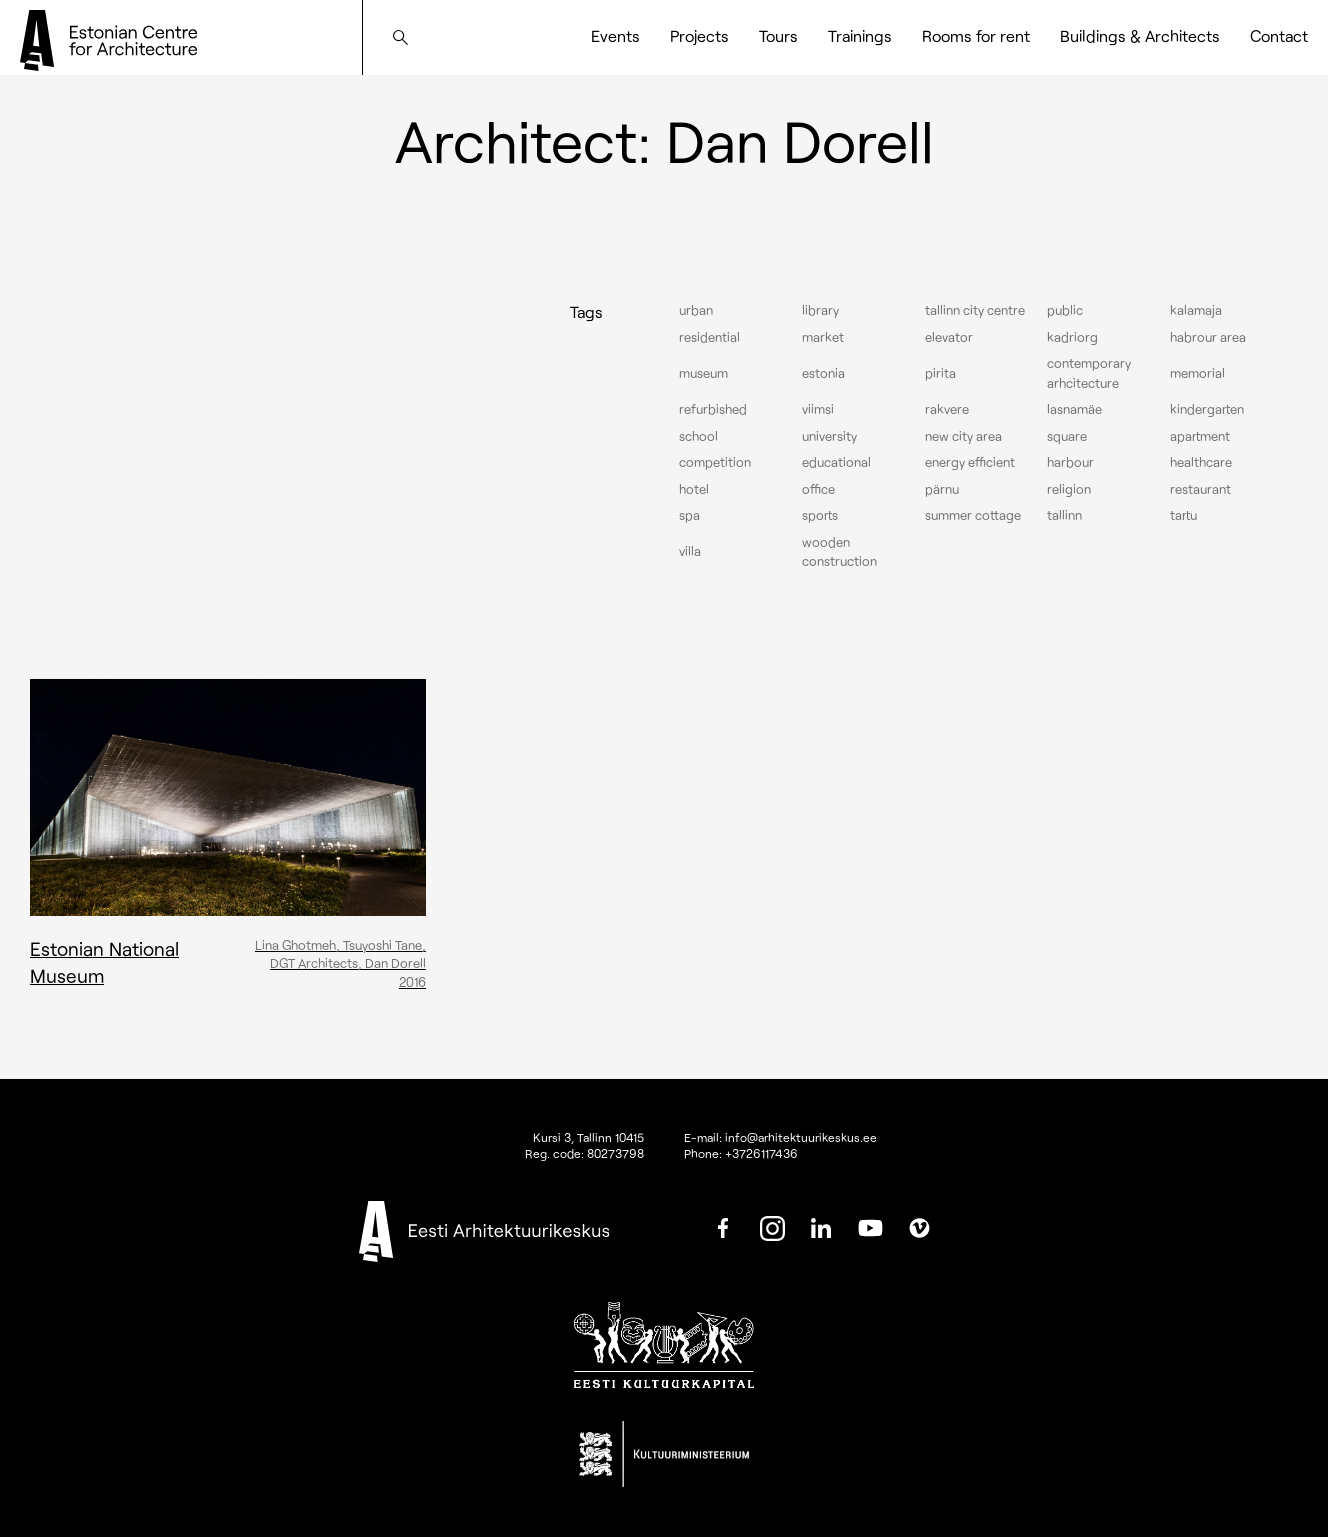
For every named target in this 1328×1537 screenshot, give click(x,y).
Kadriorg (1072, 337)
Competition (715, 462)
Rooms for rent (976, 35)
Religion (1069, 489)
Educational (836, 462)
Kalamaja (1196, 310)
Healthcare (1201, 462)
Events (615, 35)
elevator (949, 337)
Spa (689, 515)
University (829, 436)
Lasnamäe (1074, 409)
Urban (696, 310)
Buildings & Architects (1140, 35)
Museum (703, 373)
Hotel (694, 489)
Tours (778, 35)
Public (1065, 310)
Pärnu (942, 489)
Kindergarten (1207, 409)
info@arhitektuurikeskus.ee (801, 1137)
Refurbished (713, 409)
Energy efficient (970, 462)
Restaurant (1200, 489)
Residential (709, 337)
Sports (820, 515)
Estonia (823, 373)
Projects (699, 35)
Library (820, 310)
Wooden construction (839, 552)
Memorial (1197, 373)
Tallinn (1064, 515)
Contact (1279, 35)
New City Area (963, 436)
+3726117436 (761, 1153)
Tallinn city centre (975, 310)
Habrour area (1208, 337)
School (698, 436)
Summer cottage (973, 515)
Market (823, 337)
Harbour (1070, 462)
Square (1067, 436)
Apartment (1200, 436)
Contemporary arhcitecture (1089, 373)
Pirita (940, 373)
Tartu (1183, 515)
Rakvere (947, 409)
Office (818, 489)
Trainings (860, 35)
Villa (690, 551)
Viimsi (818, 409)
